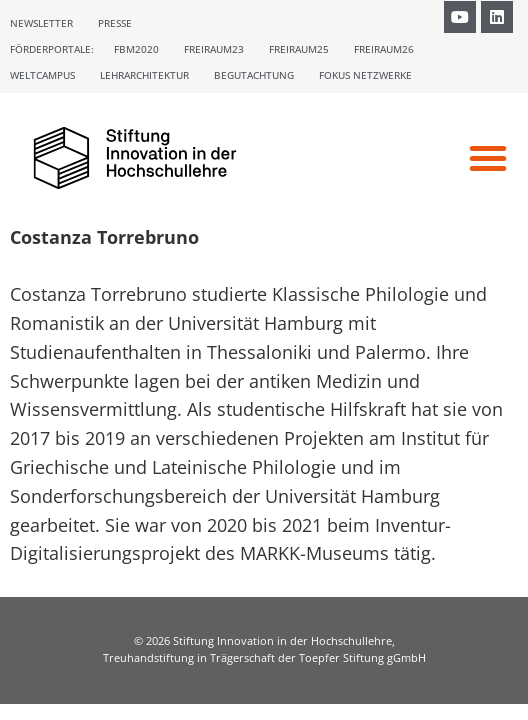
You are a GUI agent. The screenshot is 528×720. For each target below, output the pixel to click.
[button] (488, 158)
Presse (115, 23)
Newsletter (41, 23)
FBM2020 (136, 49)
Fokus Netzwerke (365, 75)
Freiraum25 (299, 49)
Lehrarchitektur (144, 75)
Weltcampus (42, 75)
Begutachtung (254, 75)
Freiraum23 (214, 49)
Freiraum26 (384, 49)
